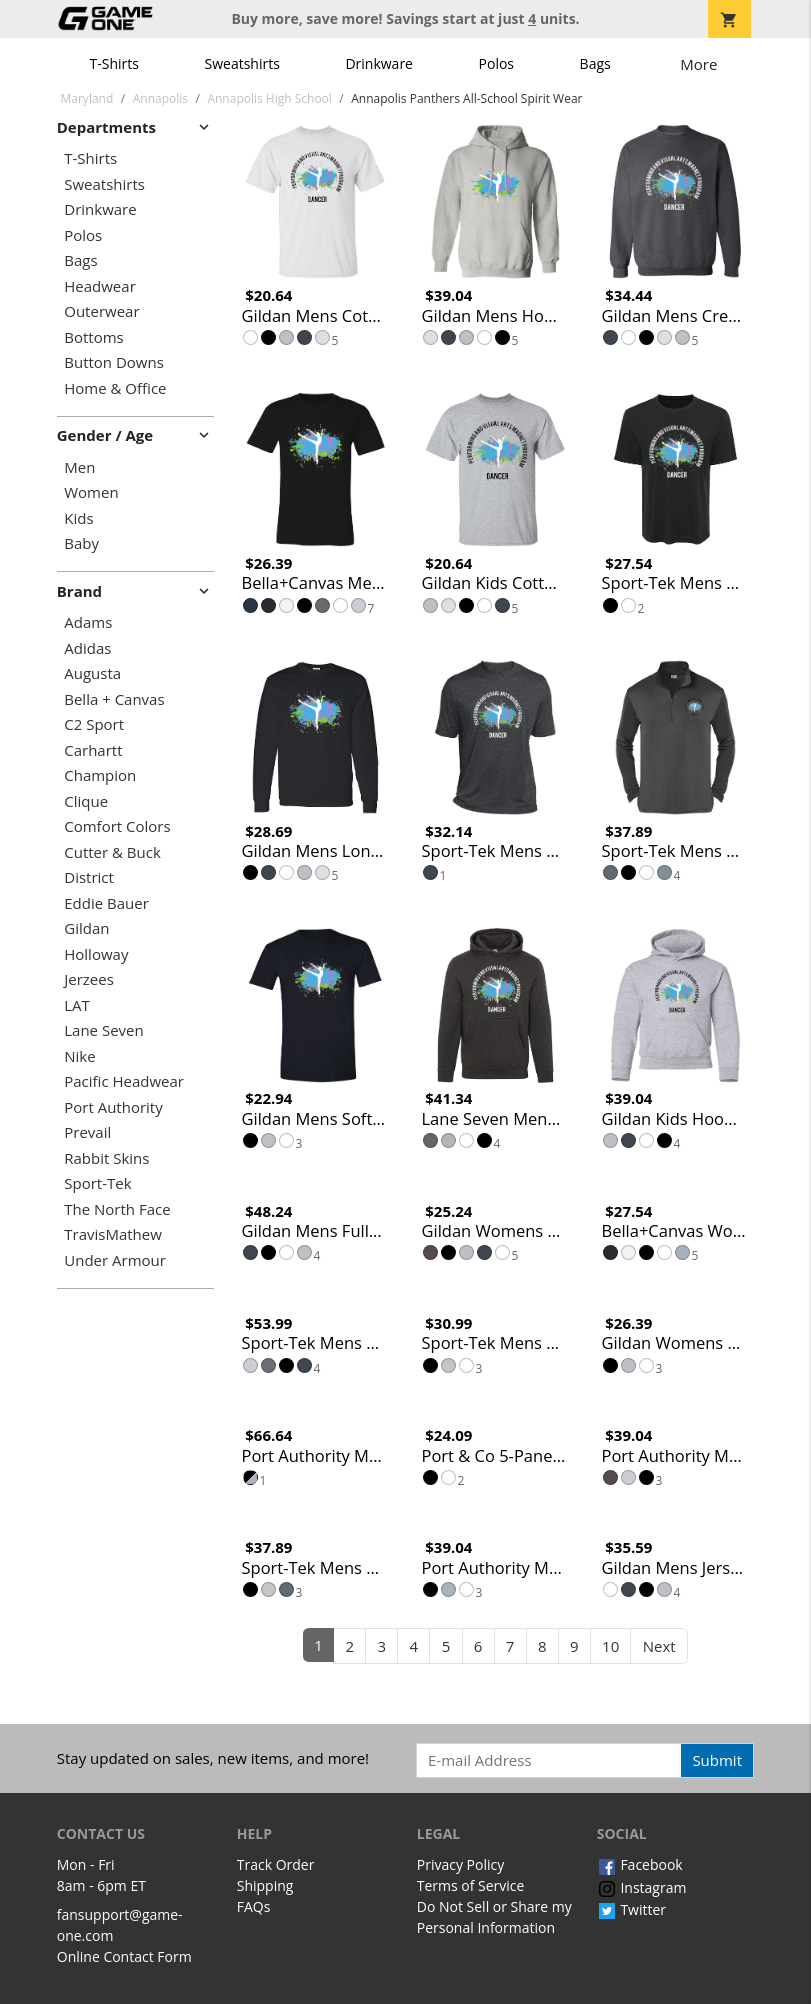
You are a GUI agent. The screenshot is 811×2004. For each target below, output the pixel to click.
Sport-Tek (97, 1183)
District (89, 877)
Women (91, 492)
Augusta (92, 673)
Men (79, 467)
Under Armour (115, 1260)
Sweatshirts (242, 63)
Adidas (87, 648)
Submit (717, 1760)
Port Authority (113, 1107)
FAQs (254, 1906)
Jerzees (89, 979)
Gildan (86, 928)
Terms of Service (471, 1885)
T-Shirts (114, 63)
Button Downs (114, 362)
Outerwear (101, 311)
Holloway (96, 954)
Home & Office (115, 388)
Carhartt (93, 750)
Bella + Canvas (114, 699)
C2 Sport (94, 724)
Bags (595, 63)
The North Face (117, 1209)
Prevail (87, 1132)
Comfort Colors (117, 826)
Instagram (642, 1887)
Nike (79, 1056)
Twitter (631, 1909)
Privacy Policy (460, 1864)
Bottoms (93, 337)
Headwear (100, 286)
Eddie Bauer (106, 903)
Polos (496, 63)
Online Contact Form (124, 1956)
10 (610, 1646)
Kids (78, 518)
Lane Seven (103, 1030)
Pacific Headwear (124, 1081)
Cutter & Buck (112, 852)
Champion (100, 775)
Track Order (276, 1864)
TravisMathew (113, 1234)
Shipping (265, 1885)
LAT (77, 1005)
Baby (81, 543)
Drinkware (379, 63)
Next (659, 1646)
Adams (88, 622)
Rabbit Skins (106, 1158)
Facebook (640, 1864)
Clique (86, 801)
